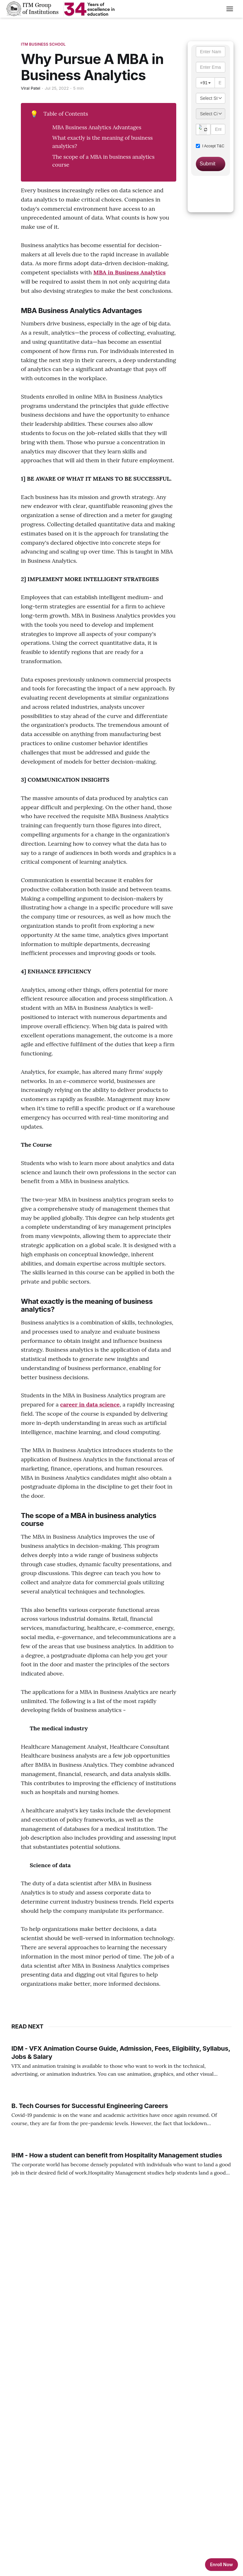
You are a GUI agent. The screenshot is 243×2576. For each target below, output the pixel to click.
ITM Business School (43, 44)
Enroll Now (221, 2564)
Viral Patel (30, 88)
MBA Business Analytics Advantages (96, 127)
